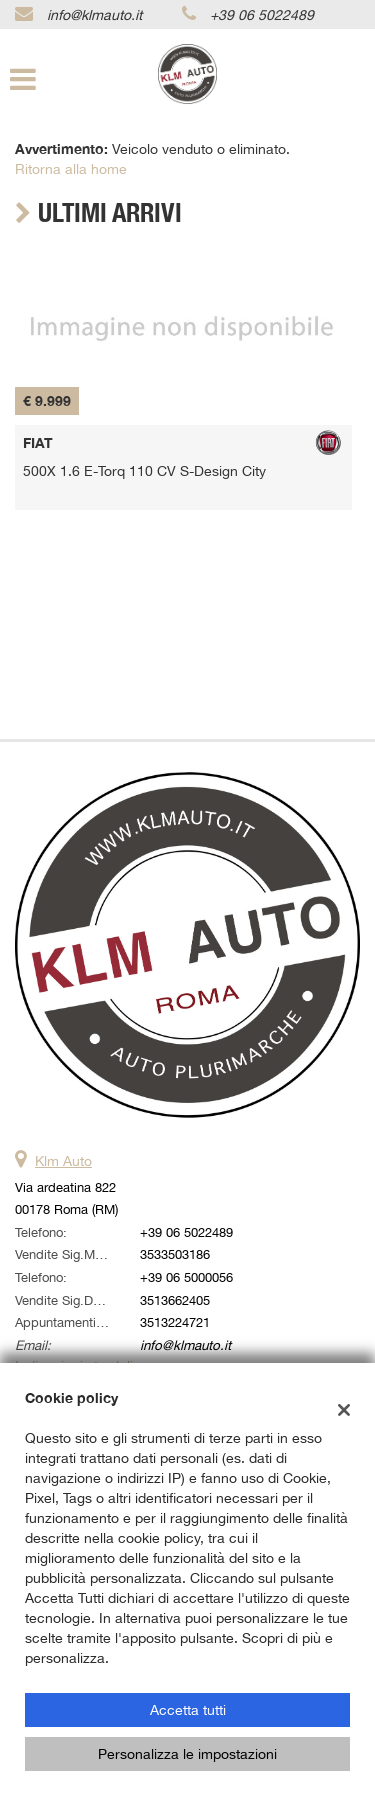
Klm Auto (63, 1161)
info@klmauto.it (94, 15)
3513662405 (175, 1300)
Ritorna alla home (71, 169)
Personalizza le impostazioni (187, 1754)
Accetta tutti (188, 1710)
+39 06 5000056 (186, 1277)
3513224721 (175, 1322)
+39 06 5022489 (262, 15)
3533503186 (175, 1254)
